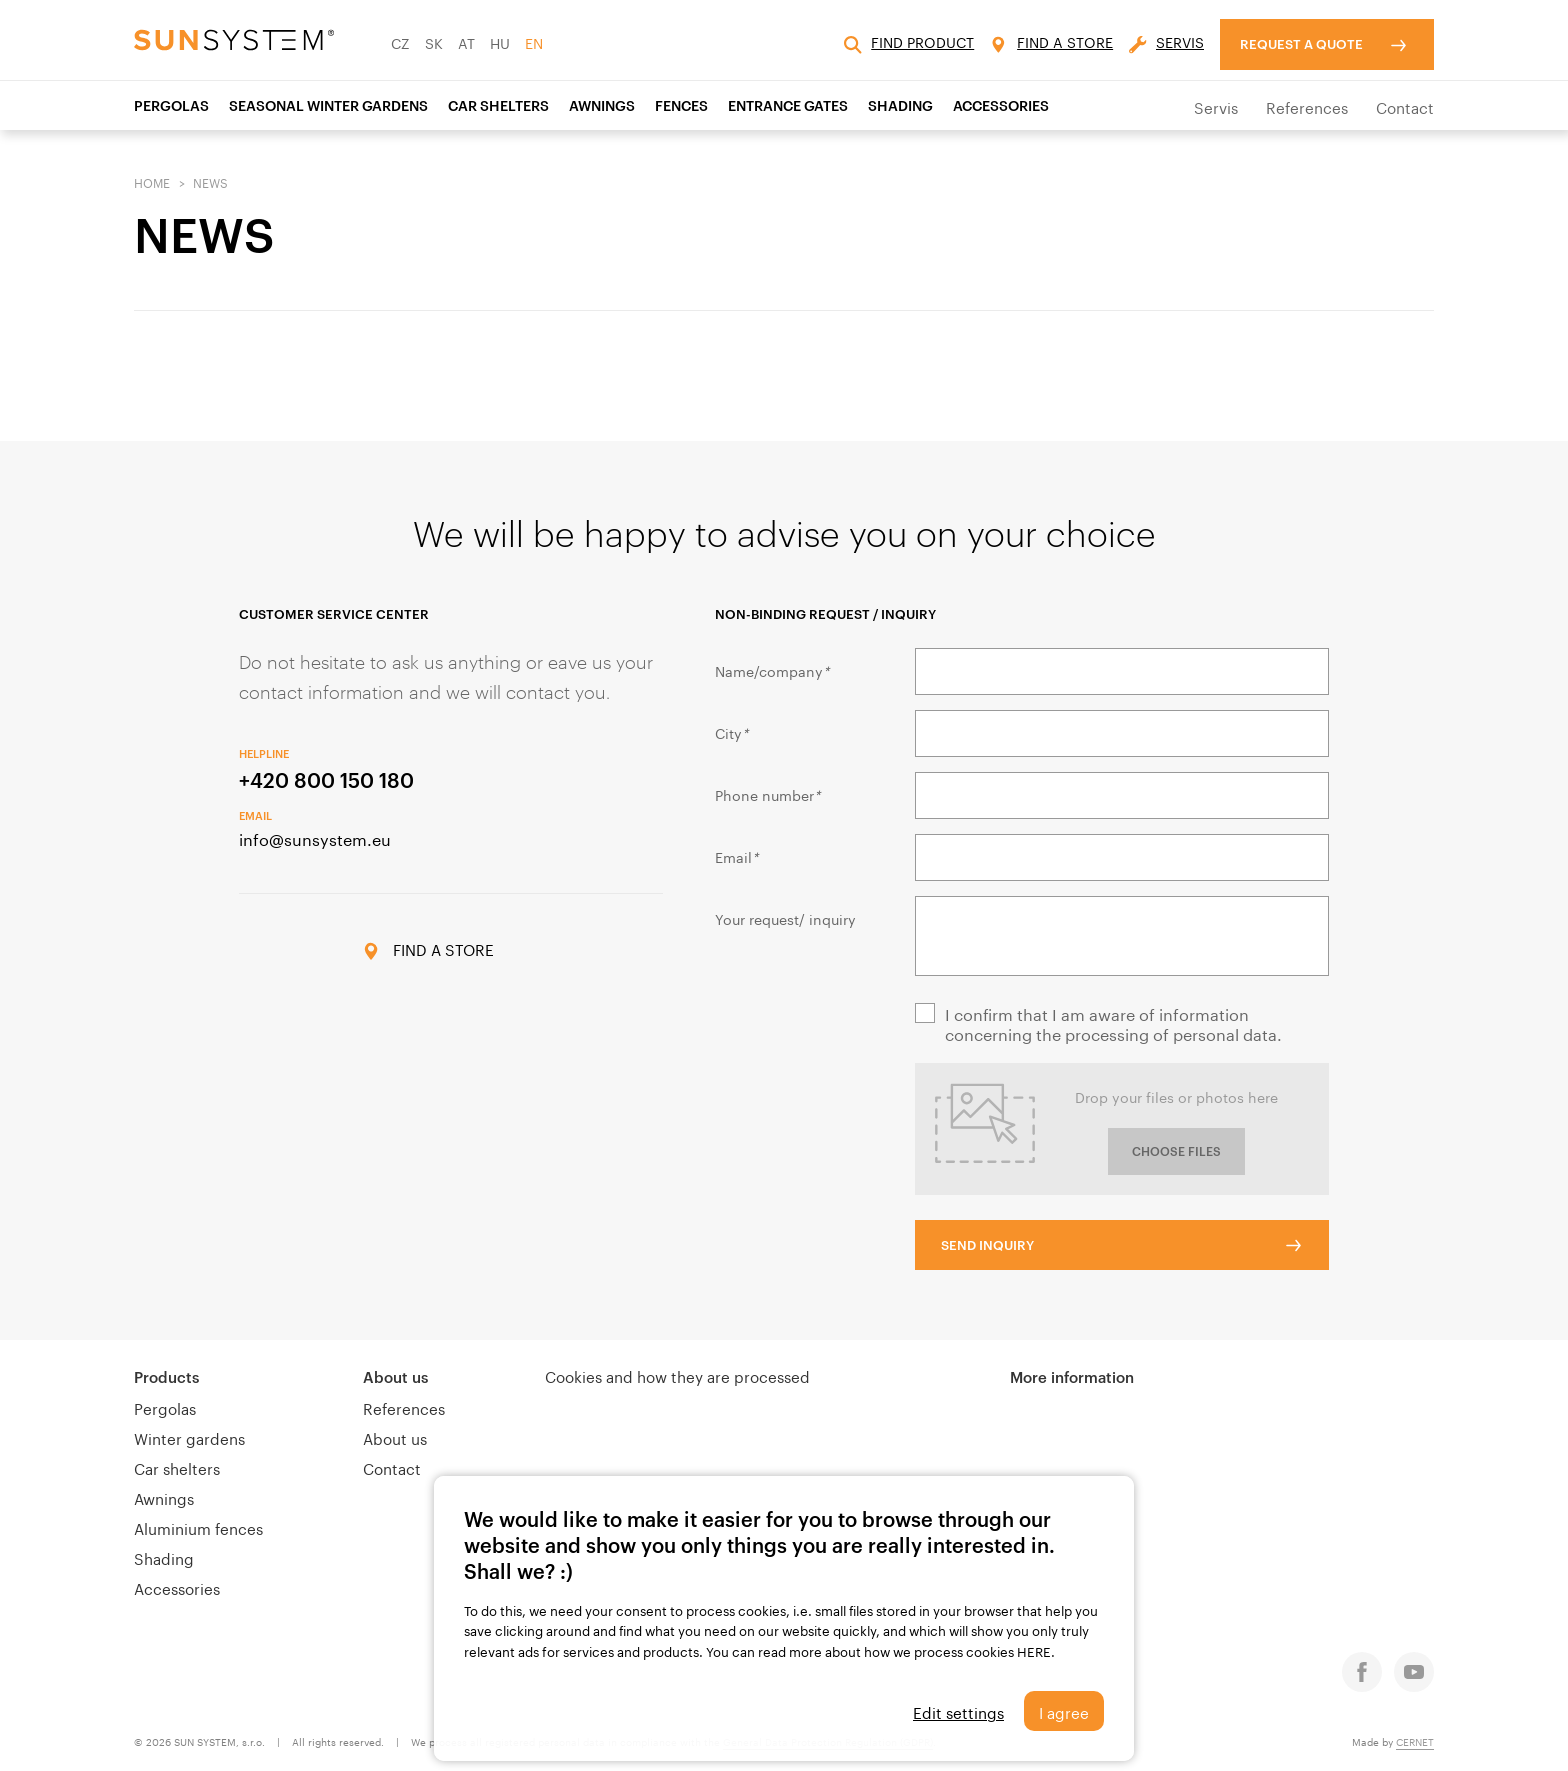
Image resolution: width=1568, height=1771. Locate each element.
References (1307, 106)
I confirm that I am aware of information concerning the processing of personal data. (1113, 1023)
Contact (1405, 106)
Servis (1216, 106)
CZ (400, 42)
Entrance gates (788, 105)
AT (466, 42)
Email (736, 856)
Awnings (164, 1497)
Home (152, 181)
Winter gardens (189, 1437)
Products (166, 1377)
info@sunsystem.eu (315, 837)
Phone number (767, 794)
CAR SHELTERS (498, 105)
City (731, 732)
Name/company (772, 670)
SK (434, 42)
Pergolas (171, 105)
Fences (681, 105)
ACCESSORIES (1001, 105)
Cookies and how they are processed (677, 1375)
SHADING (900, 105)
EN (534, 42)
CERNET (1415, 1741)
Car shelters (177, 1467)
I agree (1064, 1711)
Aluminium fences (198, 1527)
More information (1072, 1377)
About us (395, 1377)
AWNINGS (602, 105)
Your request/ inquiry (785, 918)
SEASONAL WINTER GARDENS (328, 105)
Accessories (177, 1587)
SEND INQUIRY (987, 1245)
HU (500, 42)
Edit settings (958, 1711)
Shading (164, 1557)
